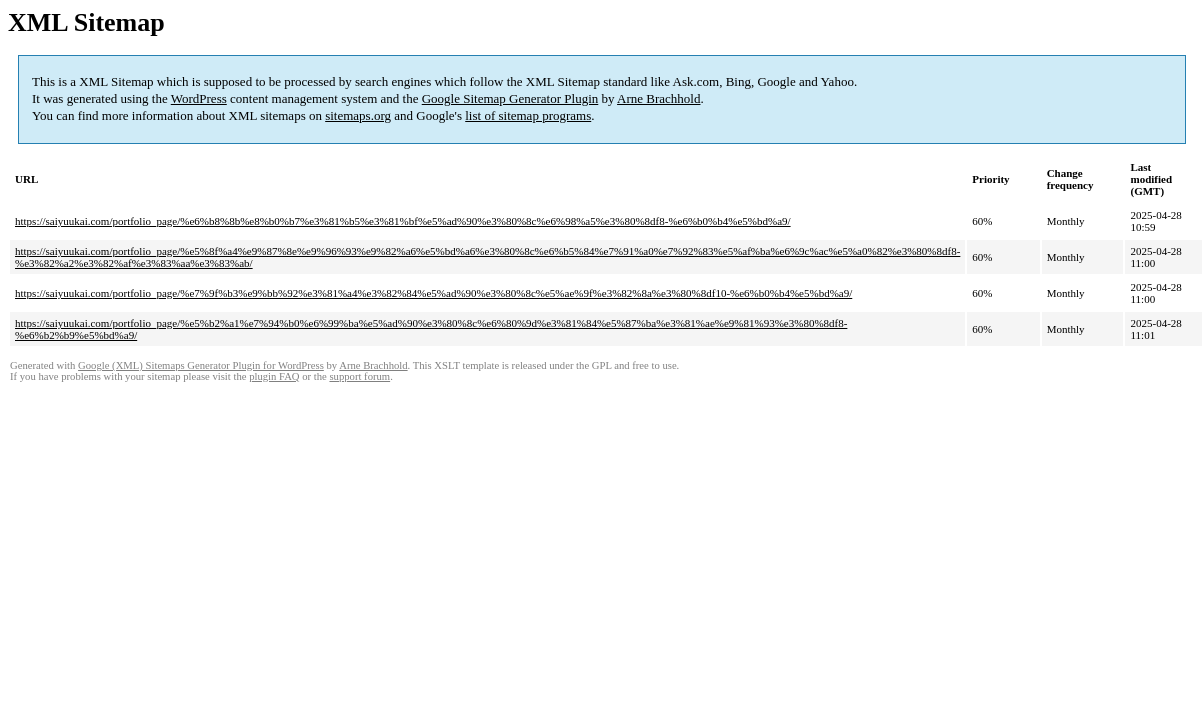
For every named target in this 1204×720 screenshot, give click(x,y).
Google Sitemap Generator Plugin (510, 98)
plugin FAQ (274, 376)
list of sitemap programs (528, 115)
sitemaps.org (358, 115)
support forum (359, 376)
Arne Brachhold (658, 98)
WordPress (199, 98)
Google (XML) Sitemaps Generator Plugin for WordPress (201, 365)
